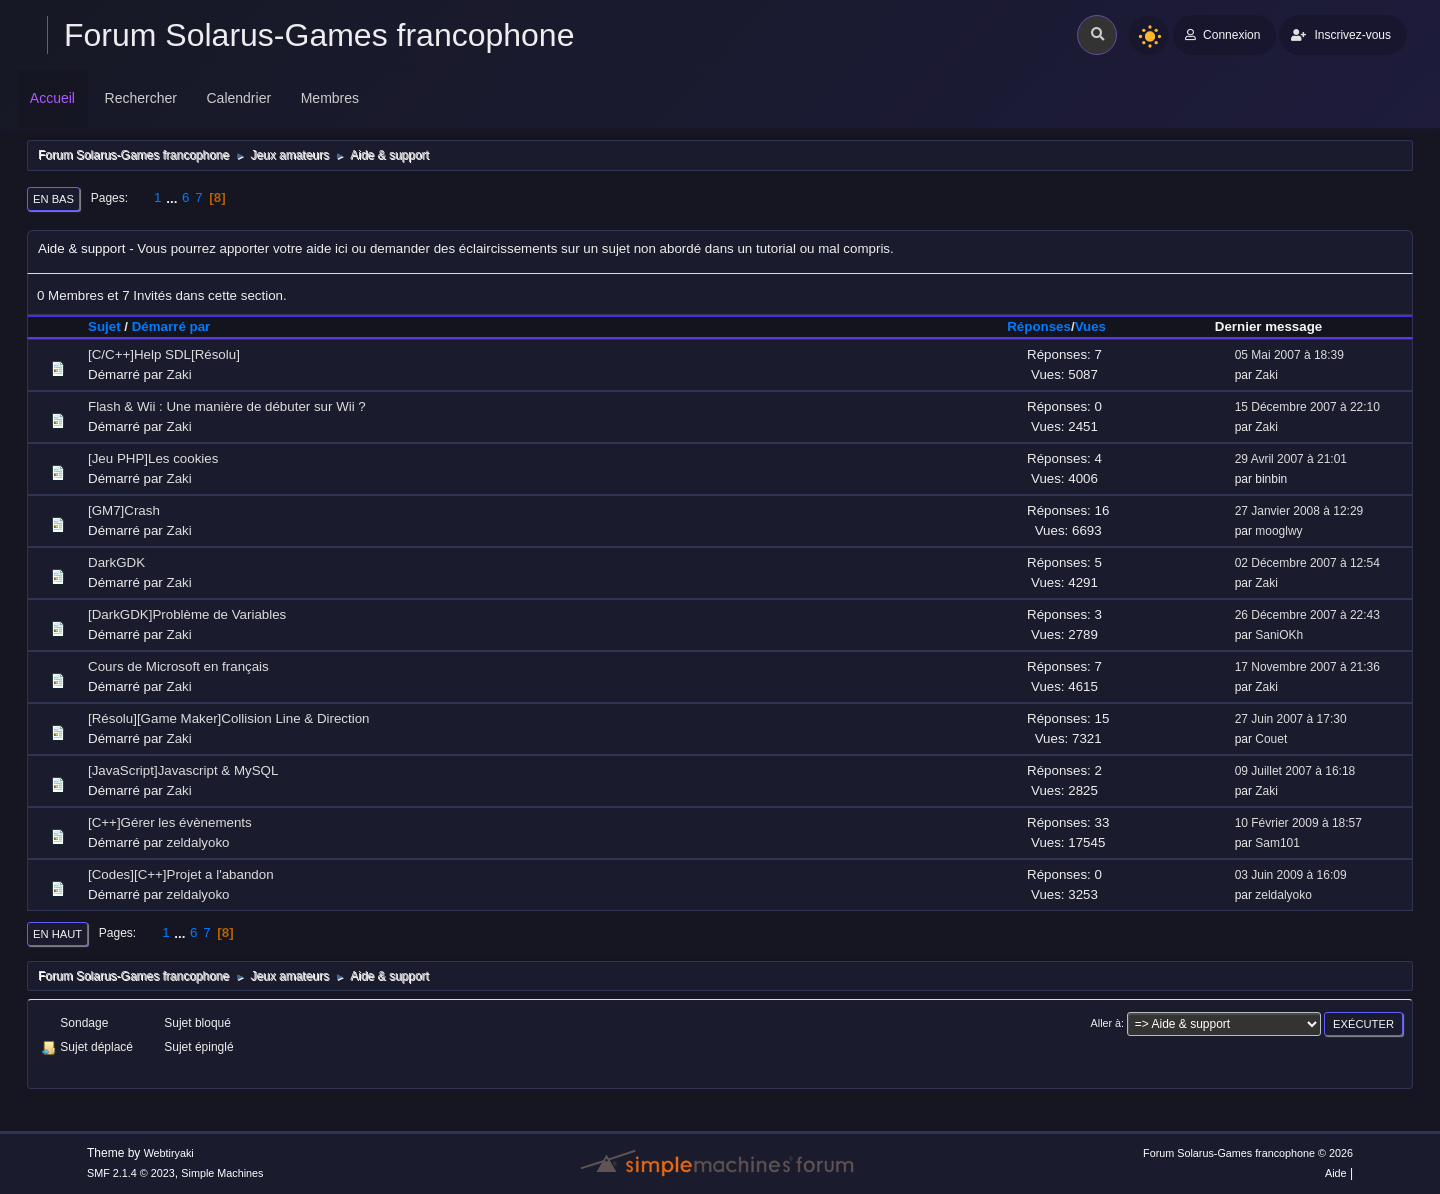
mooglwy (1278, 531)
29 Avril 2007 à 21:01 (1291, 459)
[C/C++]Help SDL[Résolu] (164, 354)
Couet (1271, 739)
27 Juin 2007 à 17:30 (1291, 719)
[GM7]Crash (124, 510)
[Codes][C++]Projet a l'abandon (181, 874)
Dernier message (1268, 326)
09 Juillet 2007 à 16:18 (1295, 771)
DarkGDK (116, 562)
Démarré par (180, 326)
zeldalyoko (198, 842)
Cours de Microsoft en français (178, 666)
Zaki (179, 374)
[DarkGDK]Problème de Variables (187, 614)
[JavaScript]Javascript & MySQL (183, 770)
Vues (1090, 326)
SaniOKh (1279, 635)
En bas (53, 199)
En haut (57, 934)
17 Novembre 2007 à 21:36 (1307, 667)
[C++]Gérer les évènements (170, 822)
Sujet (104, 326)
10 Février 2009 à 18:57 (1298, 823)
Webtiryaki (169, 1153)
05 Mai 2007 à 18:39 (1289, 355)
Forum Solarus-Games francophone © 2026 (1248, 1153)
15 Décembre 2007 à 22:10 (1307, 407)
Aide (1336, 1173)
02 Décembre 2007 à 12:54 (1307, 563)
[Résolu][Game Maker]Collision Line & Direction (229, 718)
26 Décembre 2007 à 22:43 (1307, 615)
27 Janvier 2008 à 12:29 (1299, 511)
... (173, 197)
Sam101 (1277, 843)
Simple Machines (222, 1173)
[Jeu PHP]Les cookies (153, 458)
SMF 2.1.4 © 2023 (131, 1173)
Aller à (1106, 1023)
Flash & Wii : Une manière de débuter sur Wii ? (227, 406)
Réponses (1039, 326)
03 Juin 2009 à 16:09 (1291, 875)
